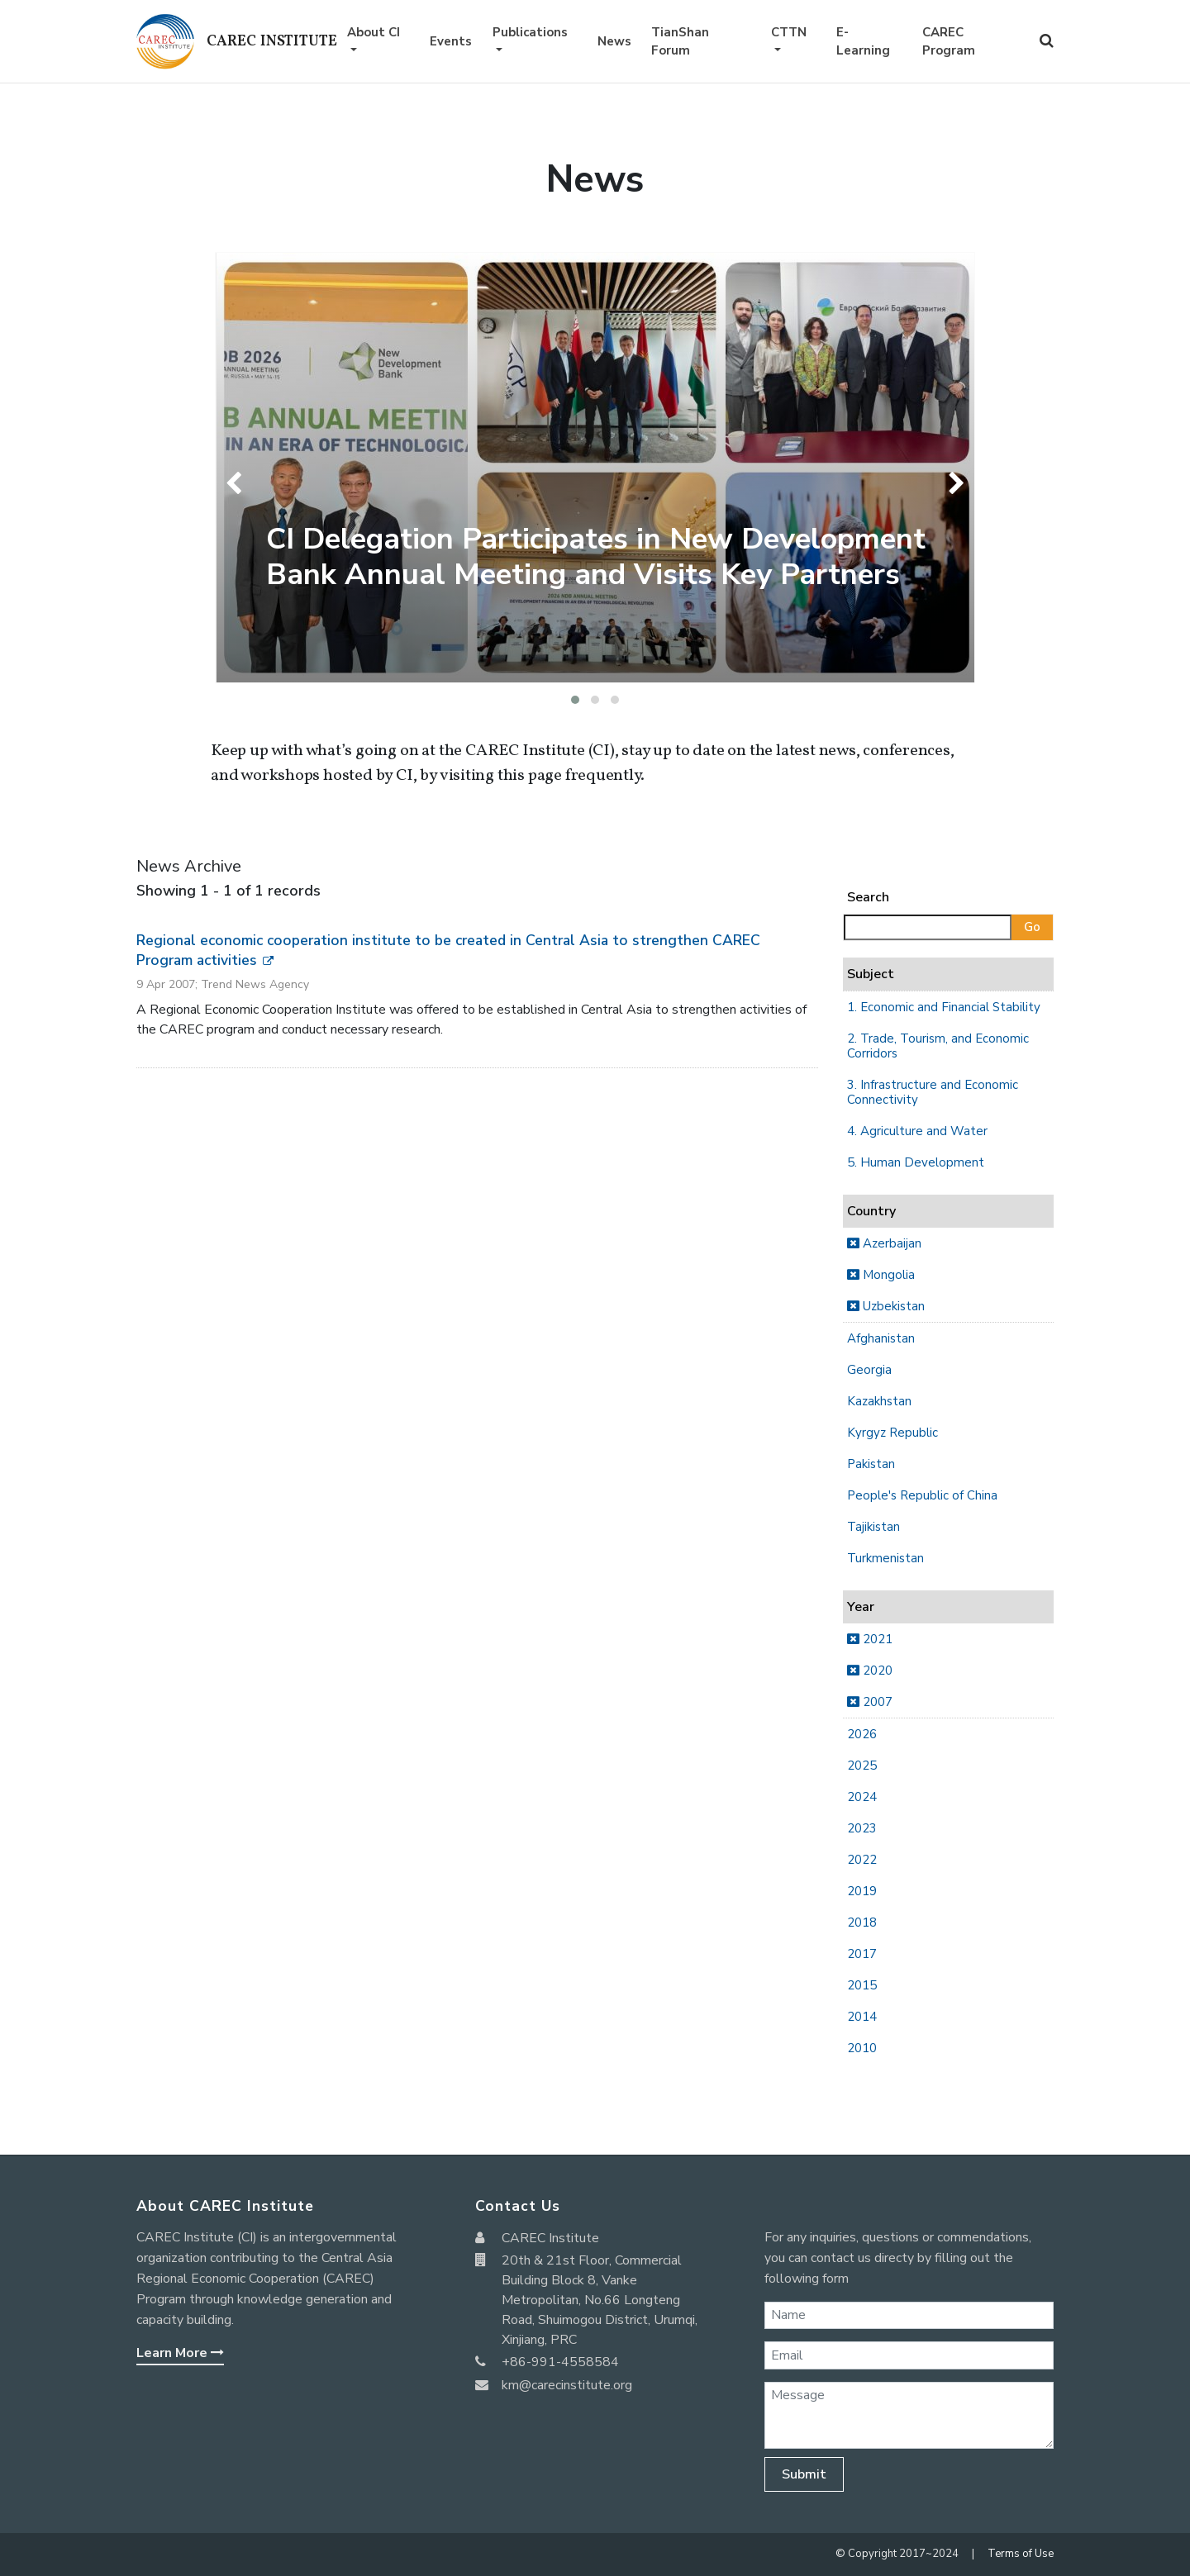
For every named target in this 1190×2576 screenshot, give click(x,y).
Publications (530, 32)
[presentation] (238, 483)
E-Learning (863, 41)
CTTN (789, 32)
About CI (373, 32)
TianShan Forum (680, 41)
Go (1032, 927)
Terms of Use (1021, 2553)
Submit (804, 2474)
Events (451, 41)
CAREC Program (948, 41)
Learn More (180, 2353)
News (614, 41)
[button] (575, 700)
